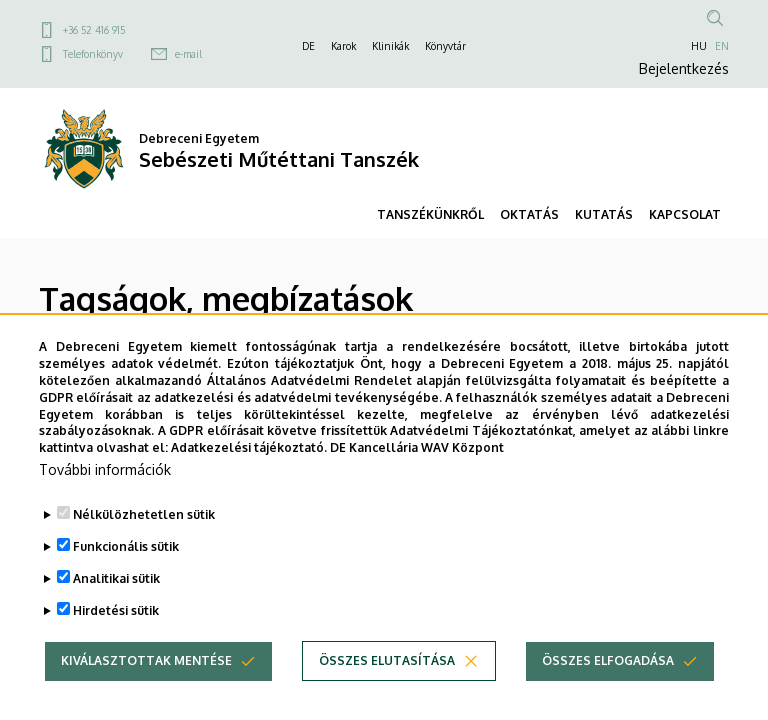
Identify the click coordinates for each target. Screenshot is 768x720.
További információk (105, 501)
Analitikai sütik (116, 610)
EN (722, 46)
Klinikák (390, 46)
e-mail (188, 54)
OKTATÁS (529, 214)
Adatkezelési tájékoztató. (249, 479)
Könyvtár (445, 46)
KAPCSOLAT (685, 214)
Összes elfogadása (608, 692)
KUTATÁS (604, 214)
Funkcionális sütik (126, 578)
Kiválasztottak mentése (146, 692)
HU (699, 46)
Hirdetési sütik (116, 642)
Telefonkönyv (93, 54)
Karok (343, 46)
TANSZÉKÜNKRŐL (430, 214)
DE (308, 46)
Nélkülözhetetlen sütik (144, 546)
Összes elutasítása (387, 692)
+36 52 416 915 (94, 30)
